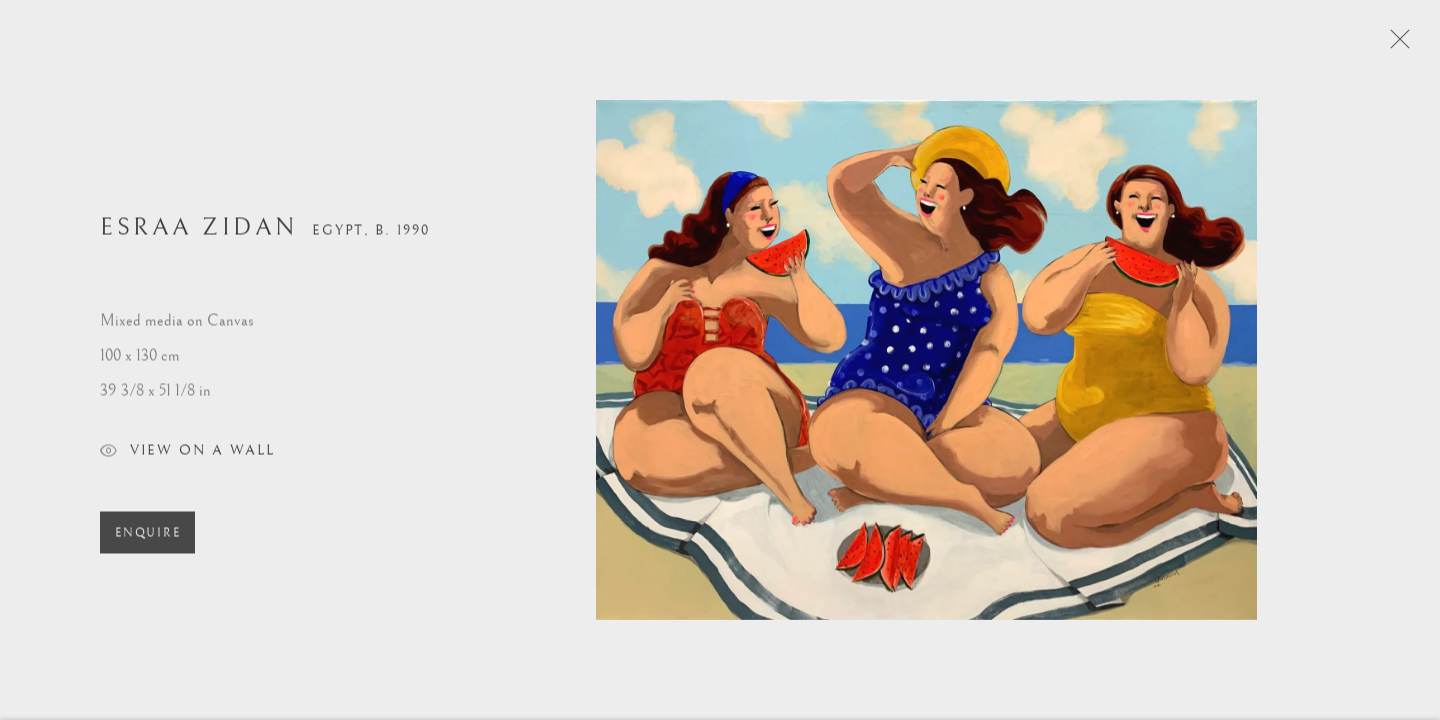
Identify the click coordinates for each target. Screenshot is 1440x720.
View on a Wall (187, 461)
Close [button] (1415, 45)
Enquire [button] (147, 541)
